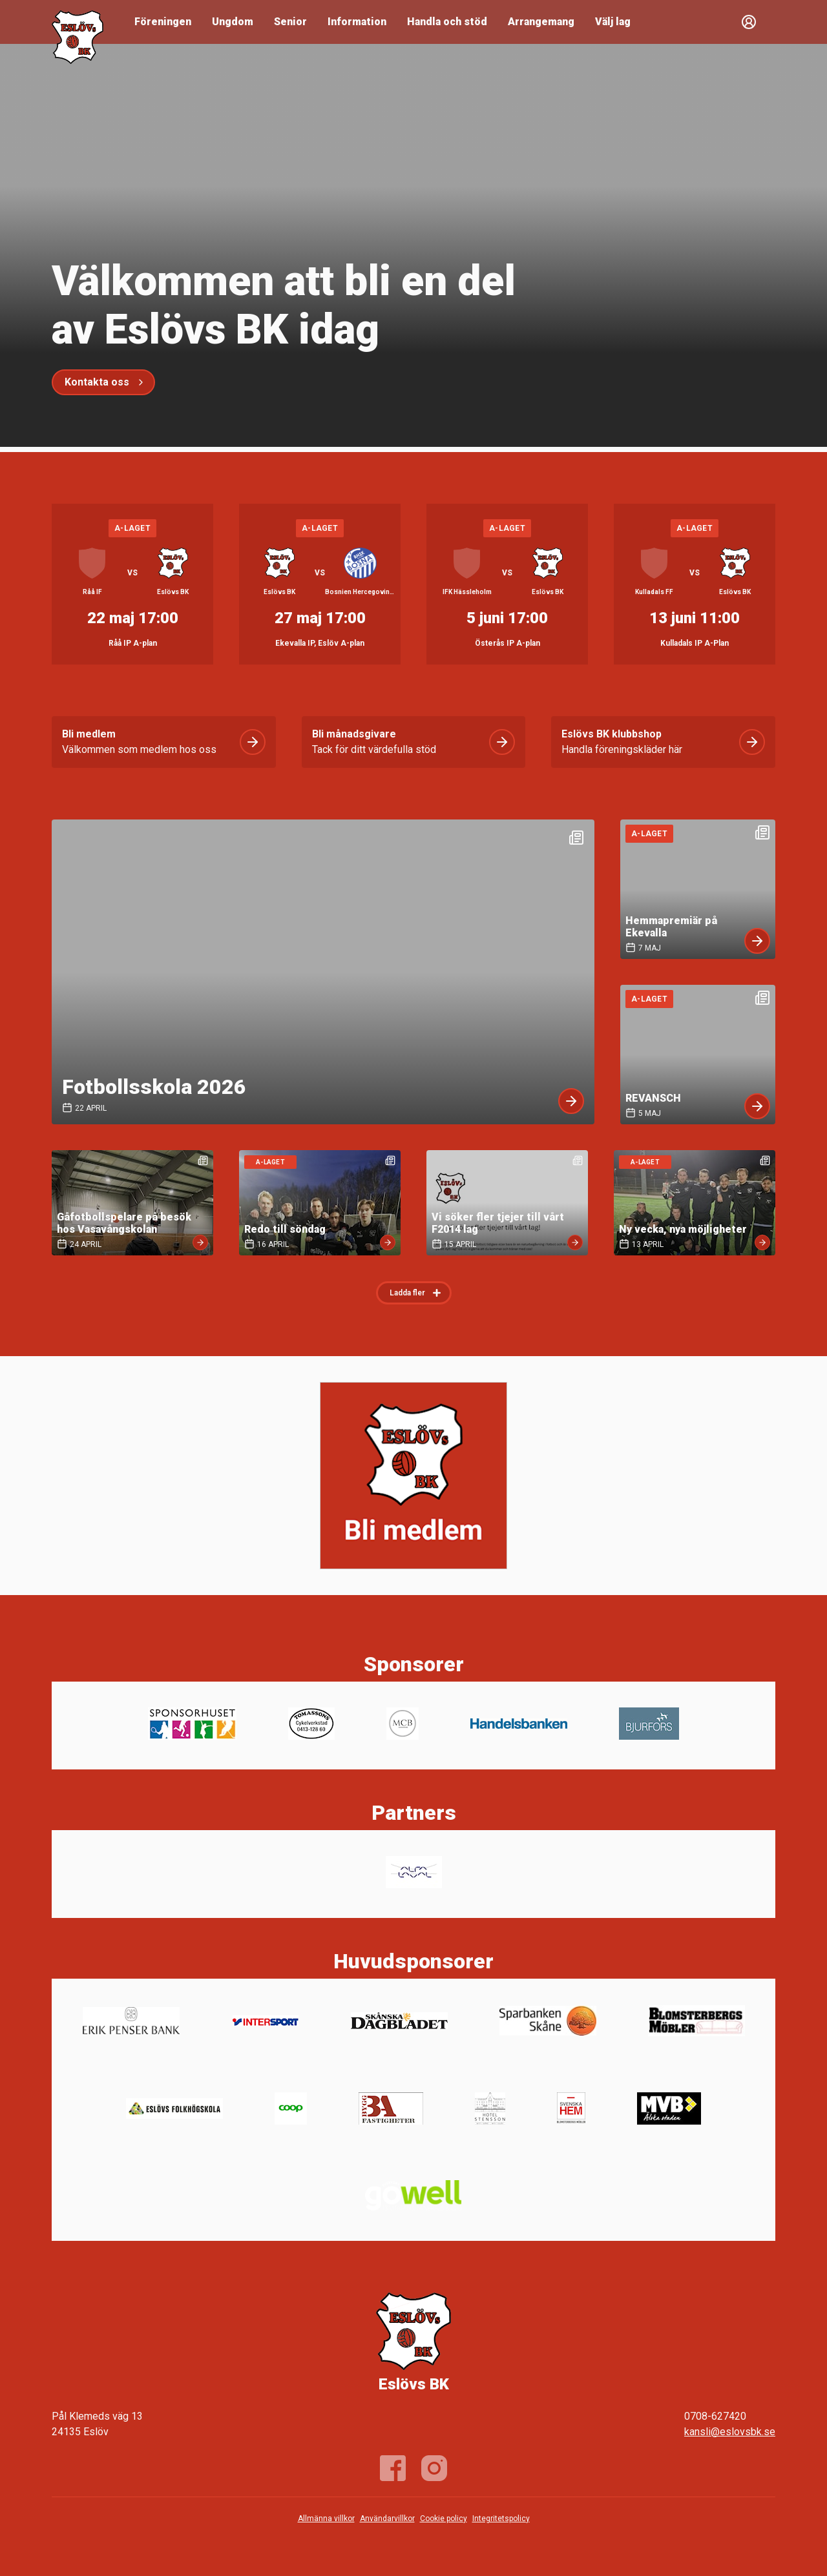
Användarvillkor (387, 2518)
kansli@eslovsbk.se (729, 2432)
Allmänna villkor (326, 2518)
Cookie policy (443, 2518)
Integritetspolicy (501, 2518)
